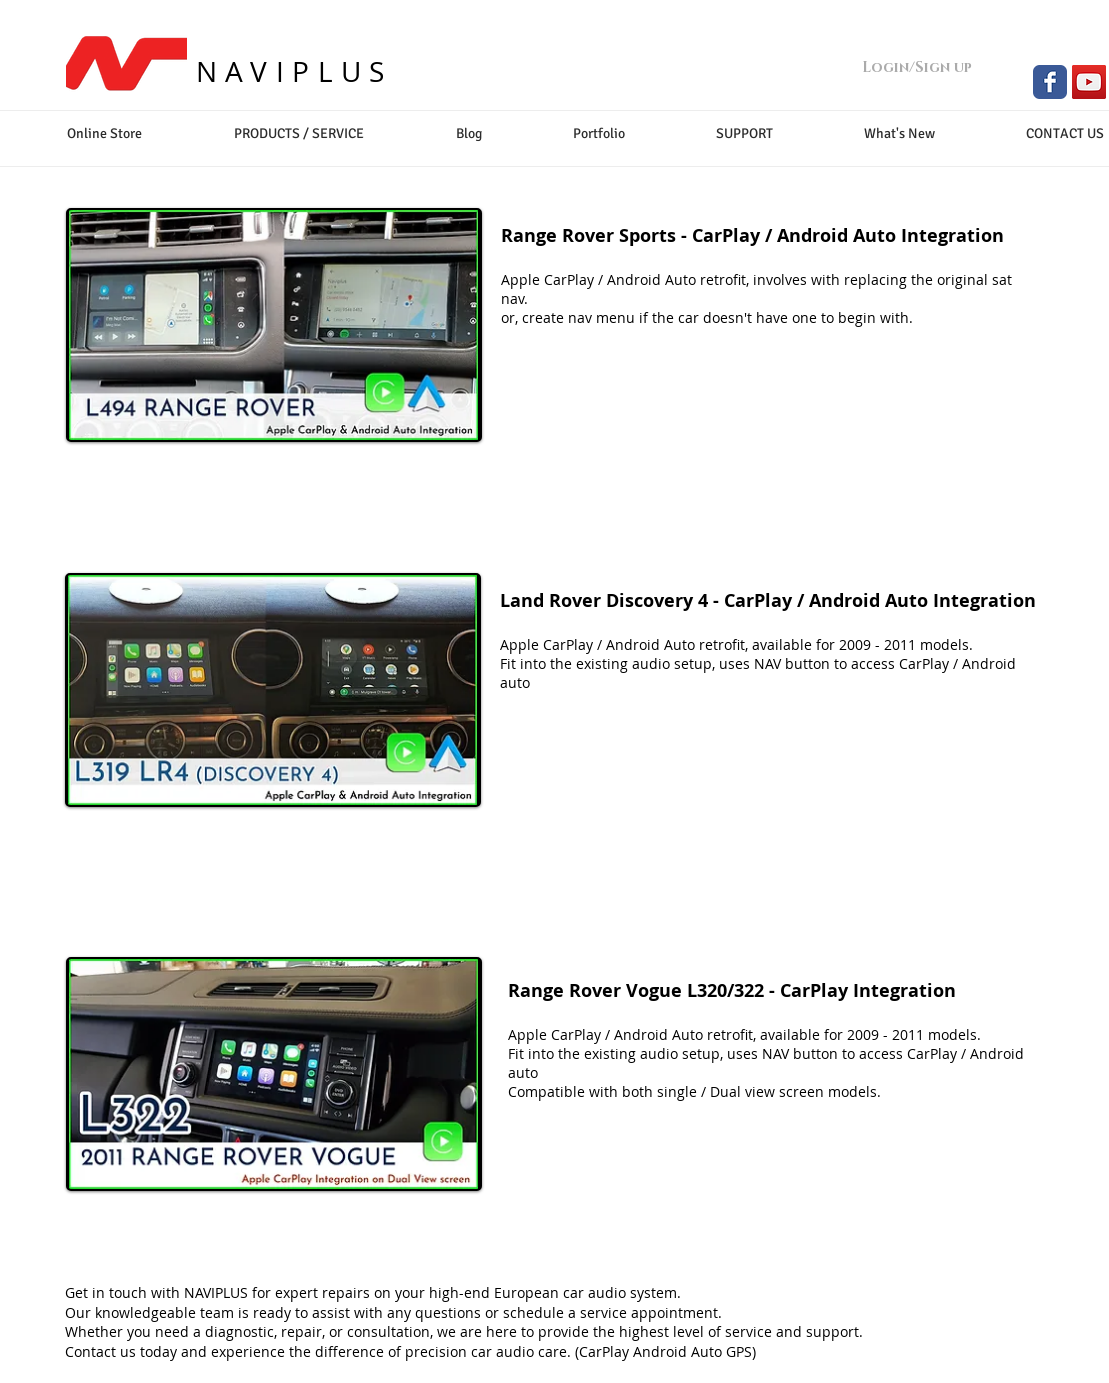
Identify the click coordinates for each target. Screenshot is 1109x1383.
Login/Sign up (917, 67)
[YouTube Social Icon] (1089, 82)
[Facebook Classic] (1050, 82)
